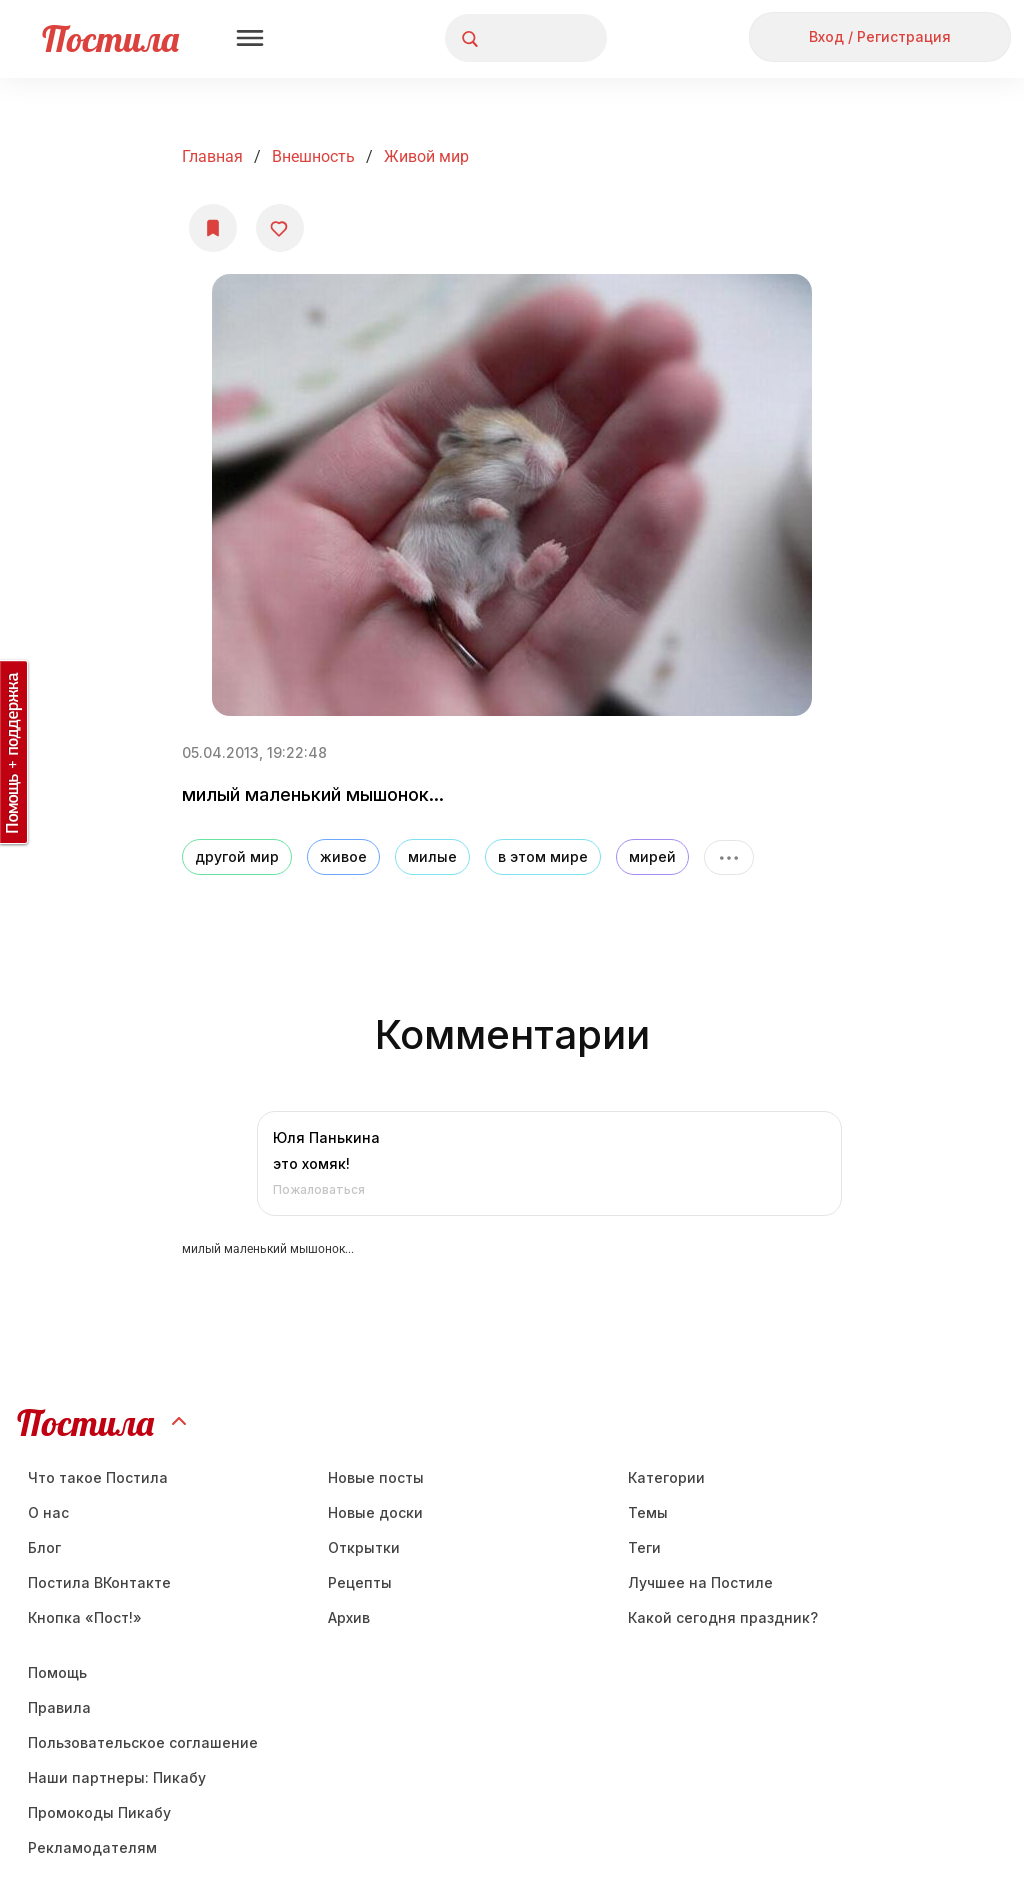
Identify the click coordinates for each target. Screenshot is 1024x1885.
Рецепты (360, 1582)
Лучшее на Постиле (700, 1582)
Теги (644, 1547)
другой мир (237, 856)
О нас (48, 1512)
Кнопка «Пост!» (85, 1617)
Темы (648, 1512)
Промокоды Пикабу (99, 1812)
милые (432, 856)
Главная (212, 156)
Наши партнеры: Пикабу (117, 1777)
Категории (666, 1477)
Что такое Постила (98, 1477)
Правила (59, 1707)
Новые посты (376, 1477)
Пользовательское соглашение (143, 1742)
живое (343, 856)
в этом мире (543, 856)
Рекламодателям (92, 1847)
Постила (110, 38)
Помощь (57, 1672)
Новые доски (375, 1512)
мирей (652, 856)
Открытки (364, 1547)
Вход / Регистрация (880, 36)
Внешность (313, 156)
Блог (44, 1547)
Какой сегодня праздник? (723, 1617)
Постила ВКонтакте (99, 1582)
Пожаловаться (319, 1189)
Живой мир (426, 156)
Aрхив (349, 1617)
